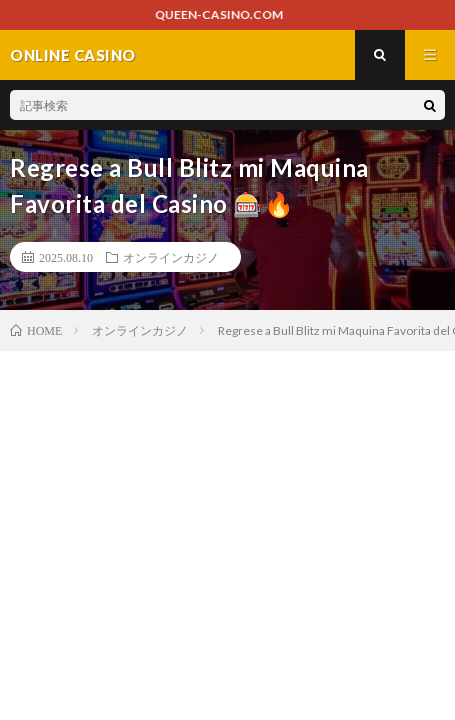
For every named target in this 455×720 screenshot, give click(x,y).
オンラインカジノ (171, 257)
